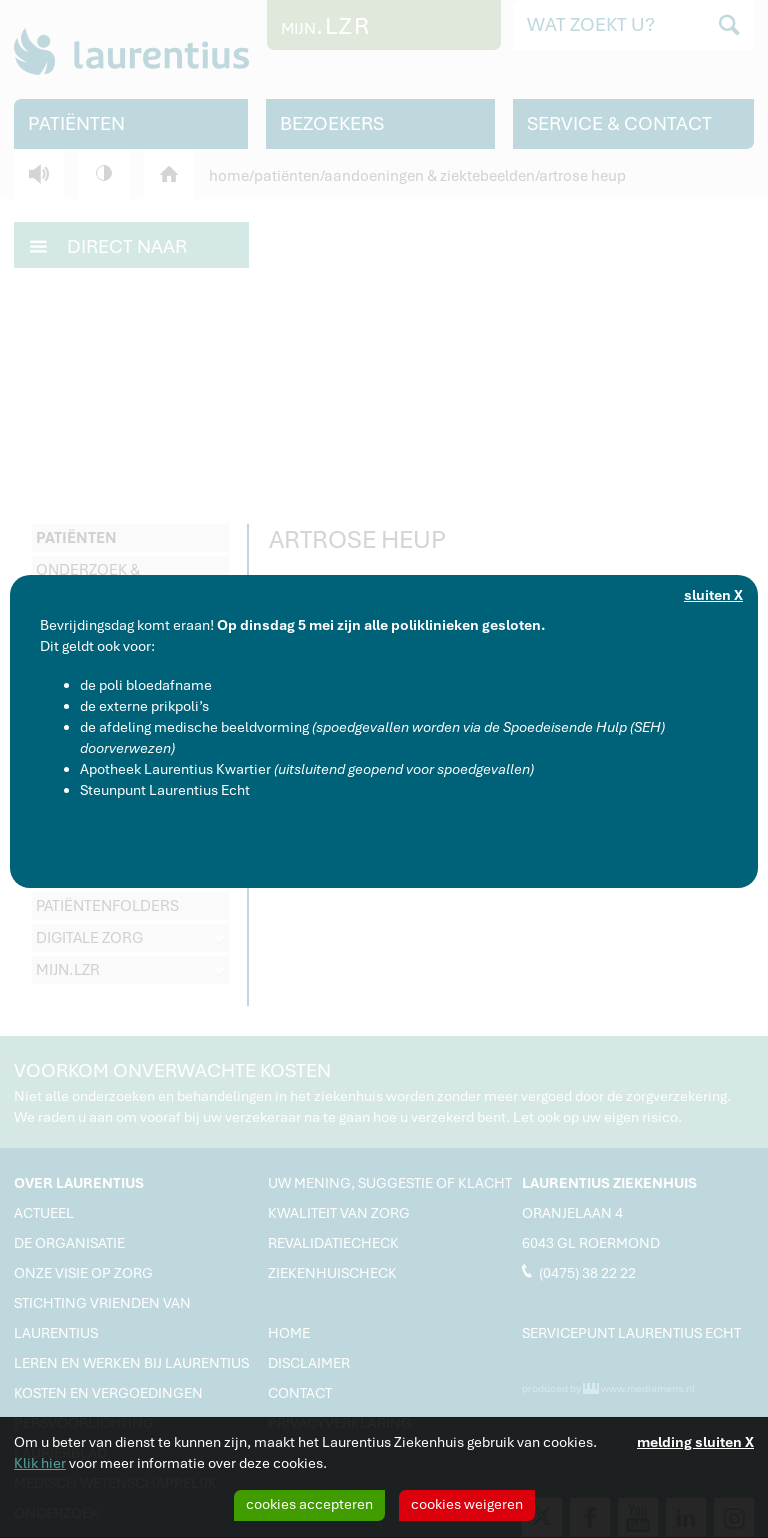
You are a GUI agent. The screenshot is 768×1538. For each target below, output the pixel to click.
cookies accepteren (309, 1504)
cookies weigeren (467, 1504)
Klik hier (40, 1463)
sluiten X (713, 595)
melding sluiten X (695, 1442)
